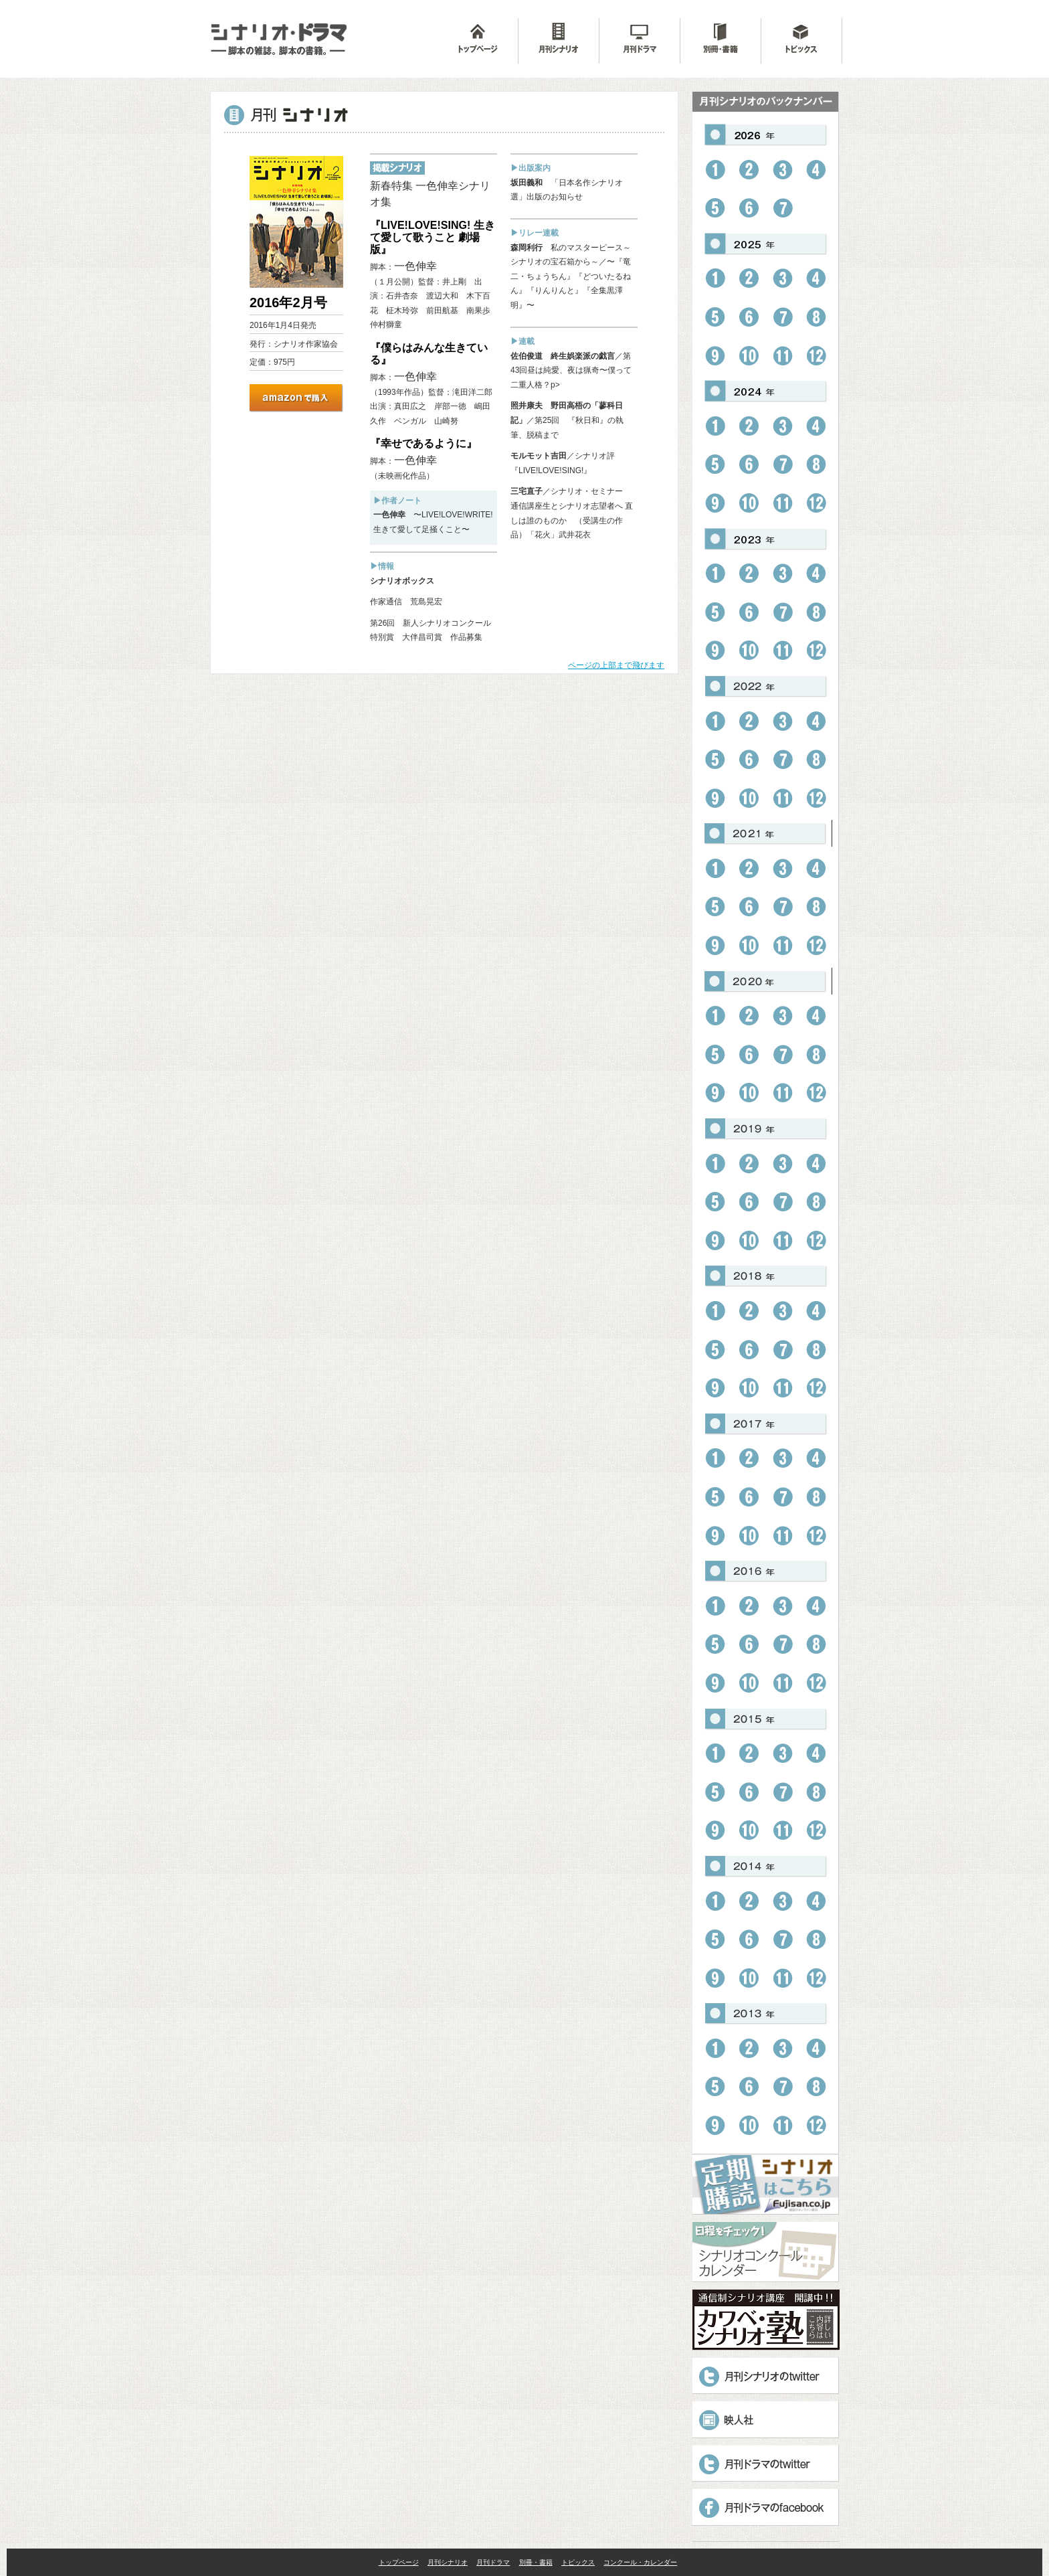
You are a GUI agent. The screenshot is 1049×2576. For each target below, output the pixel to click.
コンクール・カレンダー (640, 2562)
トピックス (578, 2562)
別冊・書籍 (536, 2562)
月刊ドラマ (493, 2562)
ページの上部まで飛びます (616, 665)
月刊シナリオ (447, 2562)
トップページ (399, 2562)
